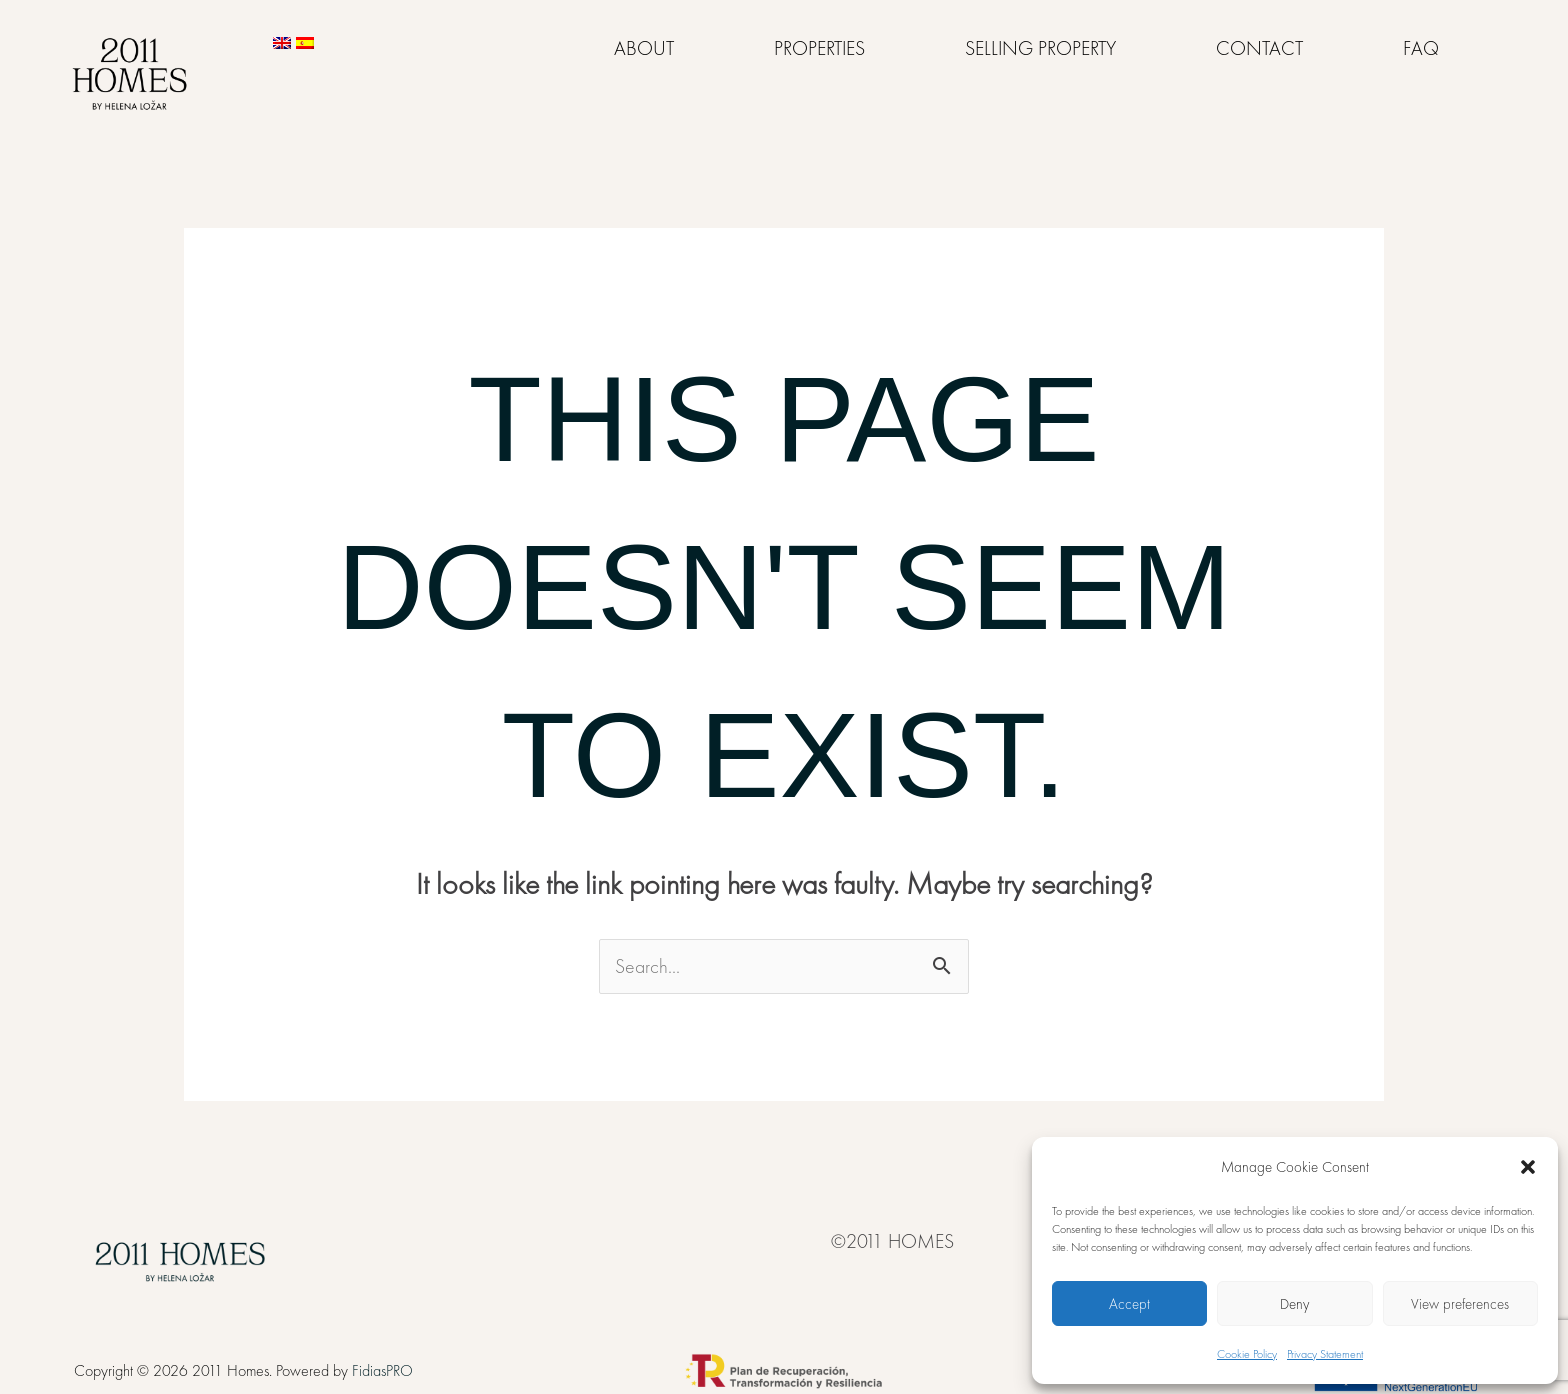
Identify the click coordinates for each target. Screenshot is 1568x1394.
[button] (1528, 1167)
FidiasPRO (382, 1369)
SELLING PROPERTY (1040, 48)
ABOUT (644, 48)
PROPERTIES (819, 48)
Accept (1129, 1304)
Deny (1294, 1304)
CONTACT (1259, 48)
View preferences (1460, 1304)
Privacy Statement (1325, 1354)
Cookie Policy (1247, 1354)
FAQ (1421, 48)
